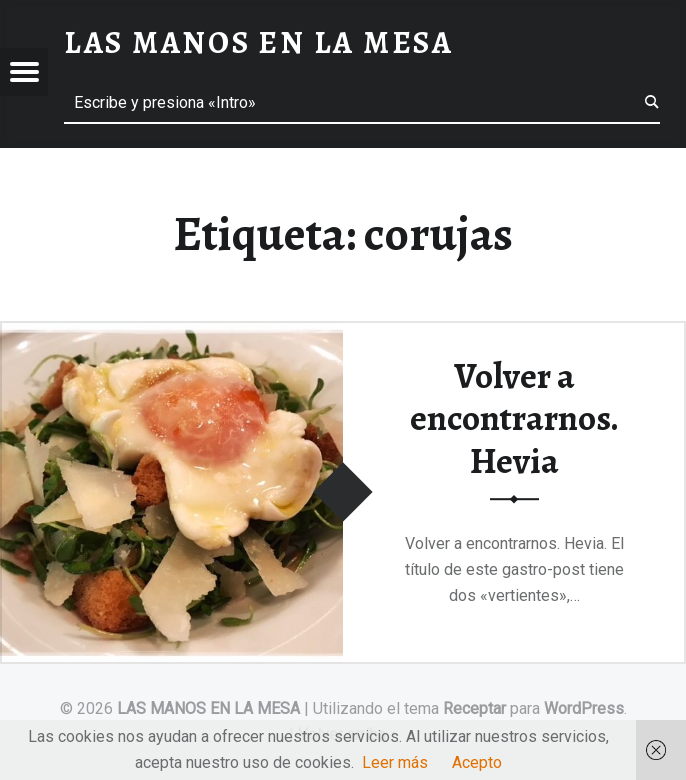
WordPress (584, 708)
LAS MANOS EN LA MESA (208, 708)
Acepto (477, 762)
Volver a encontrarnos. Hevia (514, 418)
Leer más (395, 762)
